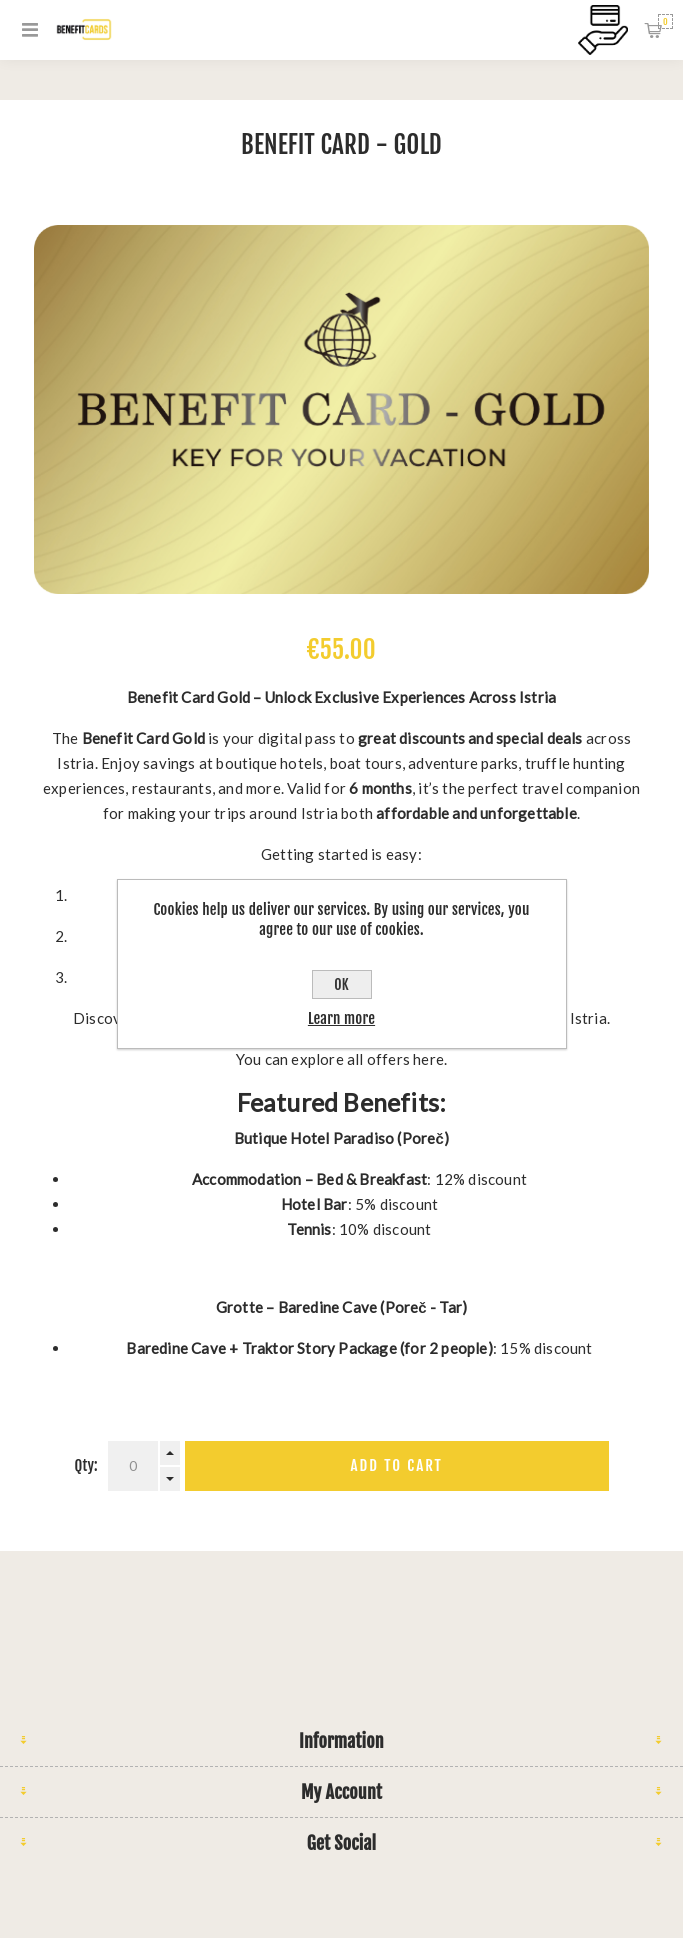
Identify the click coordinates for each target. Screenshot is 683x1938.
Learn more (341, 1018)
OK (341, 984)
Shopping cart (665, 21)
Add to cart (397, 1465)
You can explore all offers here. (341, 1059)
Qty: (86, 1465)
